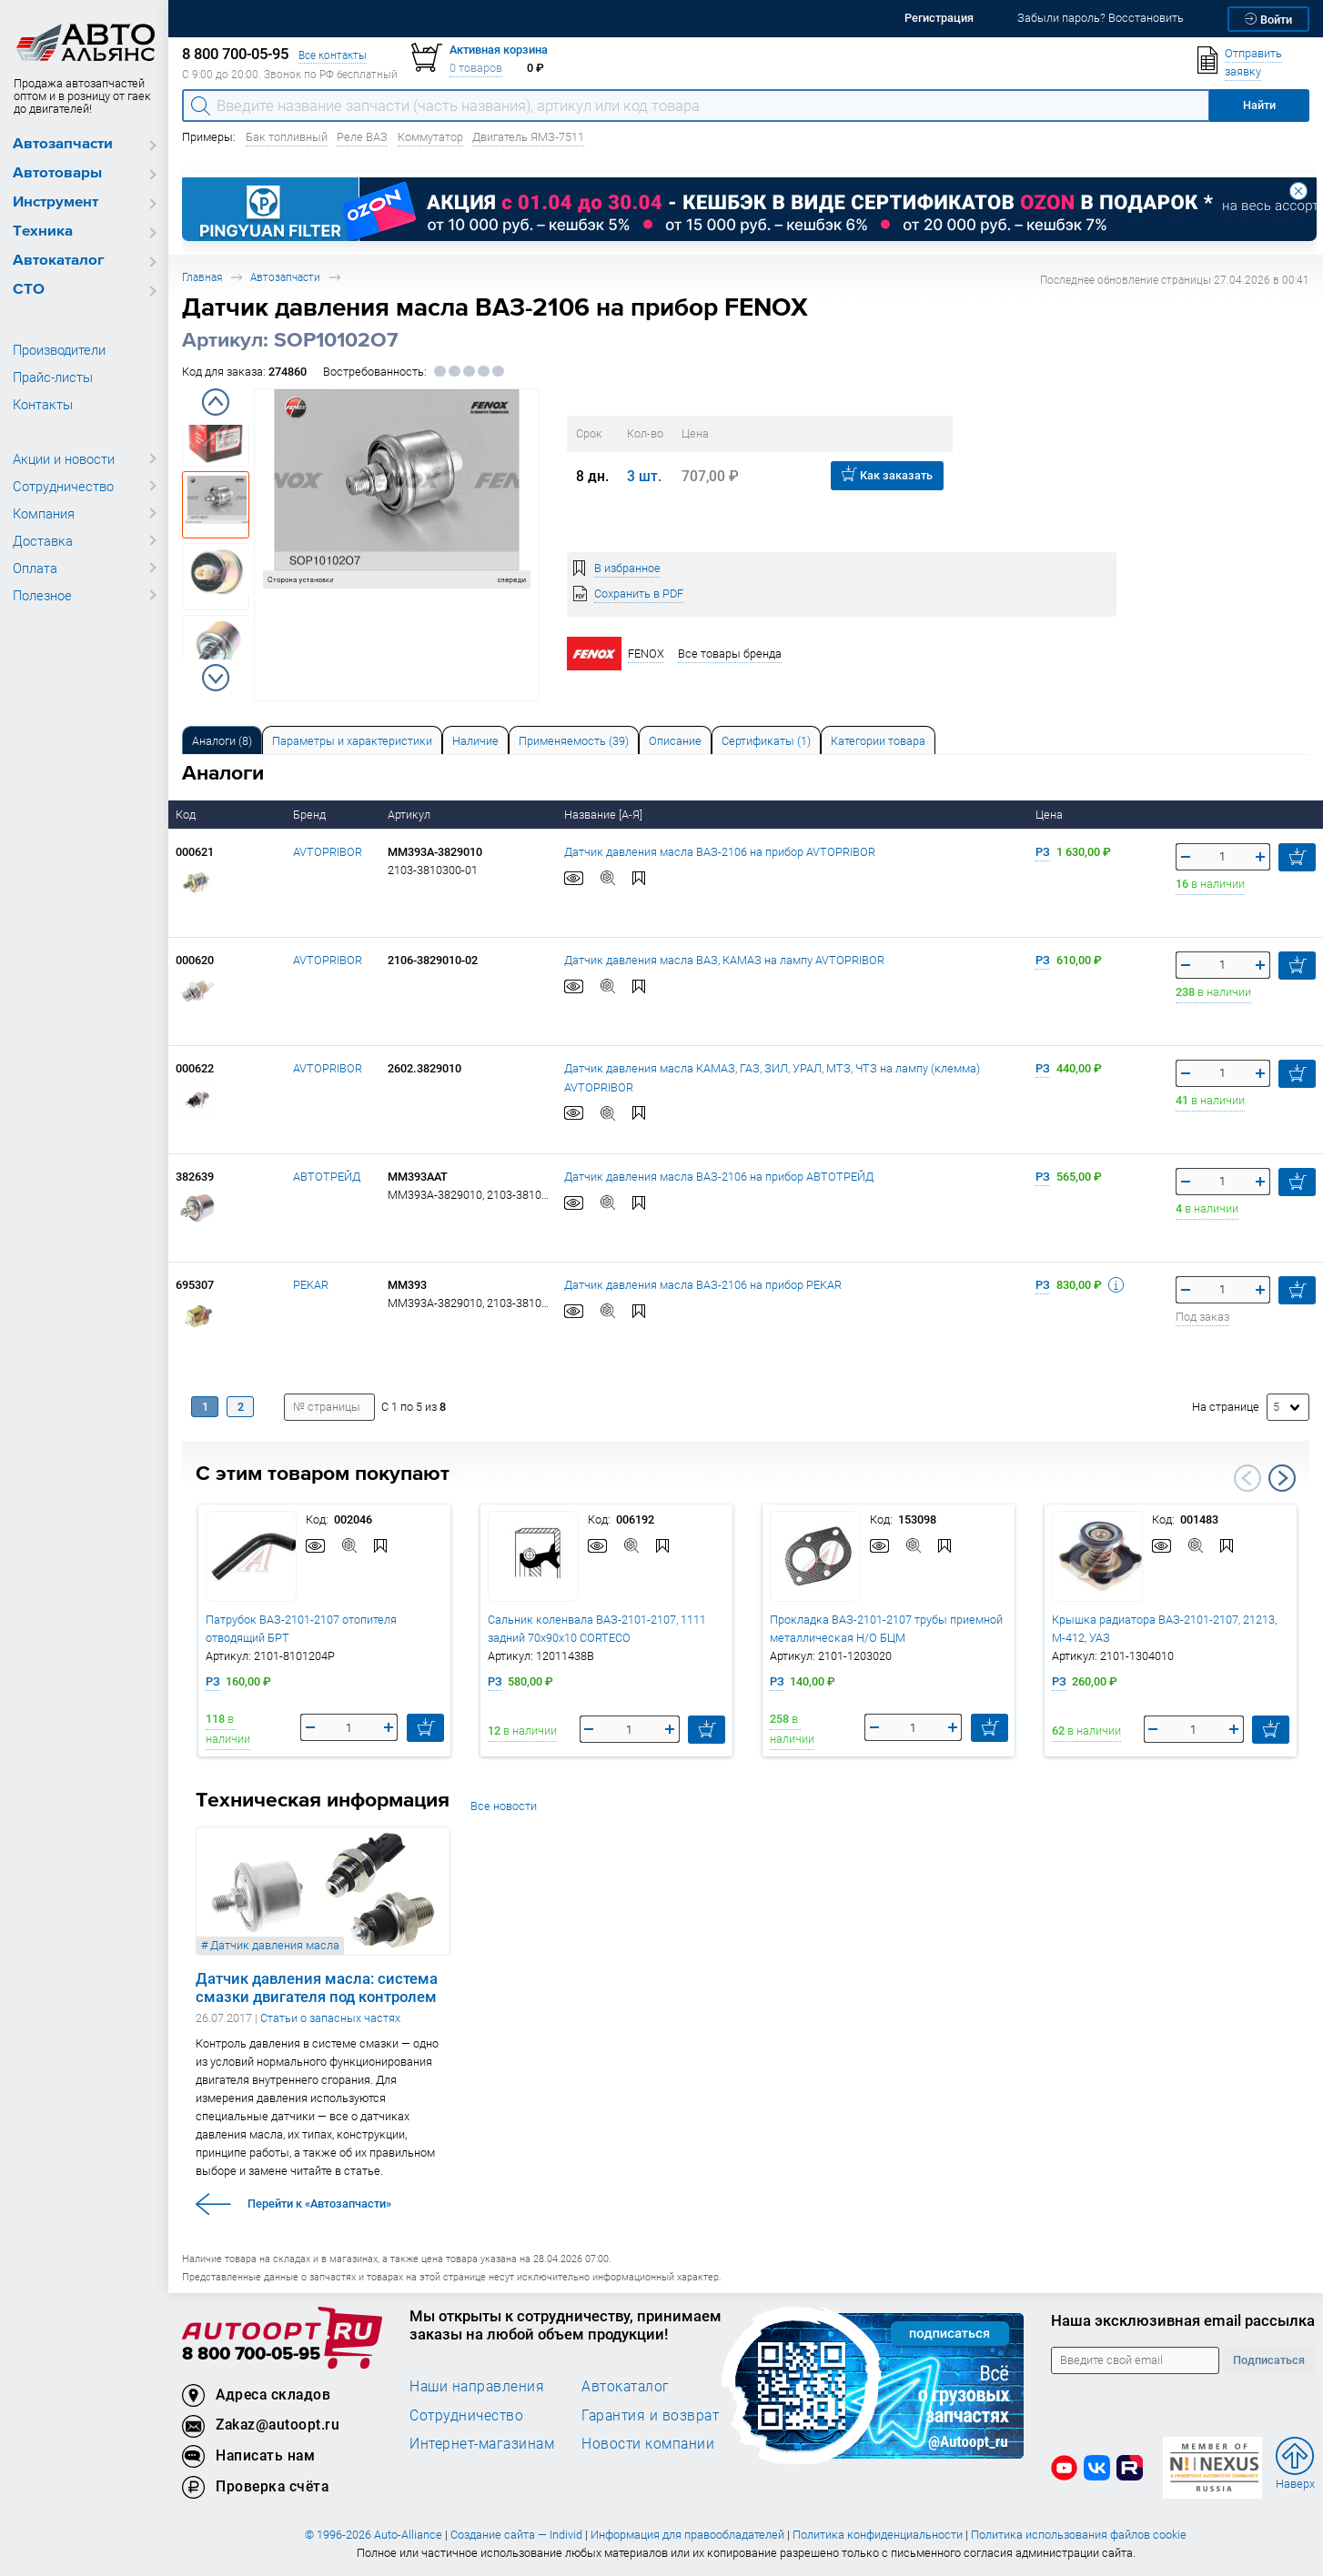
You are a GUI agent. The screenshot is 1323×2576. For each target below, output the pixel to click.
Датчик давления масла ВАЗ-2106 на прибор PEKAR (703, 1285)
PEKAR (310, 1285)
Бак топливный (287, 137)
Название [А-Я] (604, 814)
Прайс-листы (53, 376)
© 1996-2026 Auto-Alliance (373, 2534)
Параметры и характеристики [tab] (352, 741)
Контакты (43, 404)
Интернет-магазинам (481, 2443)
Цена (1050, 814)
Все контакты (332, 55)
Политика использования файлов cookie (1079, 2534)
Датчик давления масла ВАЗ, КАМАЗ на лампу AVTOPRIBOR (724, 960)
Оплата (35, 567)
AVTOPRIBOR (327, 852)
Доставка (43, 540)
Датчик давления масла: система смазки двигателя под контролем (317, 1987)
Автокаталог (59, 260)
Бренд (310, 814)
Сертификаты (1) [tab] (766, 741)
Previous (215, 402)
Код (187, 814)
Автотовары (57, 173)
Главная (202, 277)
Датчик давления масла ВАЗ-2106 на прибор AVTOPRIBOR (719, 852)
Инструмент (55, 202)
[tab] (222, 740)
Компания (44, 513)
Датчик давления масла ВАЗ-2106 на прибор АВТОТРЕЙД (719, 1176)
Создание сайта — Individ (516, 2534)
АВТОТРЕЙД (326, 1176)
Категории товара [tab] (878, 741)
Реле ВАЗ (362, 137)
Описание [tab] (675, 741)
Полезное (42, 595)
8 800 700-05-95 (251, 2354)
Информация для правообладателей (687, 2534)
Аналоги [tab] (222, 741)
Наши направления (476, 2386)
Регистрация (939, 17)
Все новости (503, 1806)
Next (215, 677)
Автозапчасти (63, 144)
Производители (59, 349)
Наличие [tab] (475, 741)
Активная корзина (498, 49)
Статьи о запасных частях (330, 2018)
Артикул (410, 814)
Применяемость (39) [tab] (574, 741)
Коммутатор (430, 137)
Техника (43, 231)
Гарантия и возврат (650, 2415)
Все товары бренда (730, 653)
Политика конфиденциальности (878, 2534)
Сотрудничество (63, 486)
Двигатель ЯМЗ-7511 (528, 137)
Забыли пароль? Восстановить (1100, 17)
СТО (29, 289)
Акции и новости (64, 458)
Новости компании (647, 2443)
